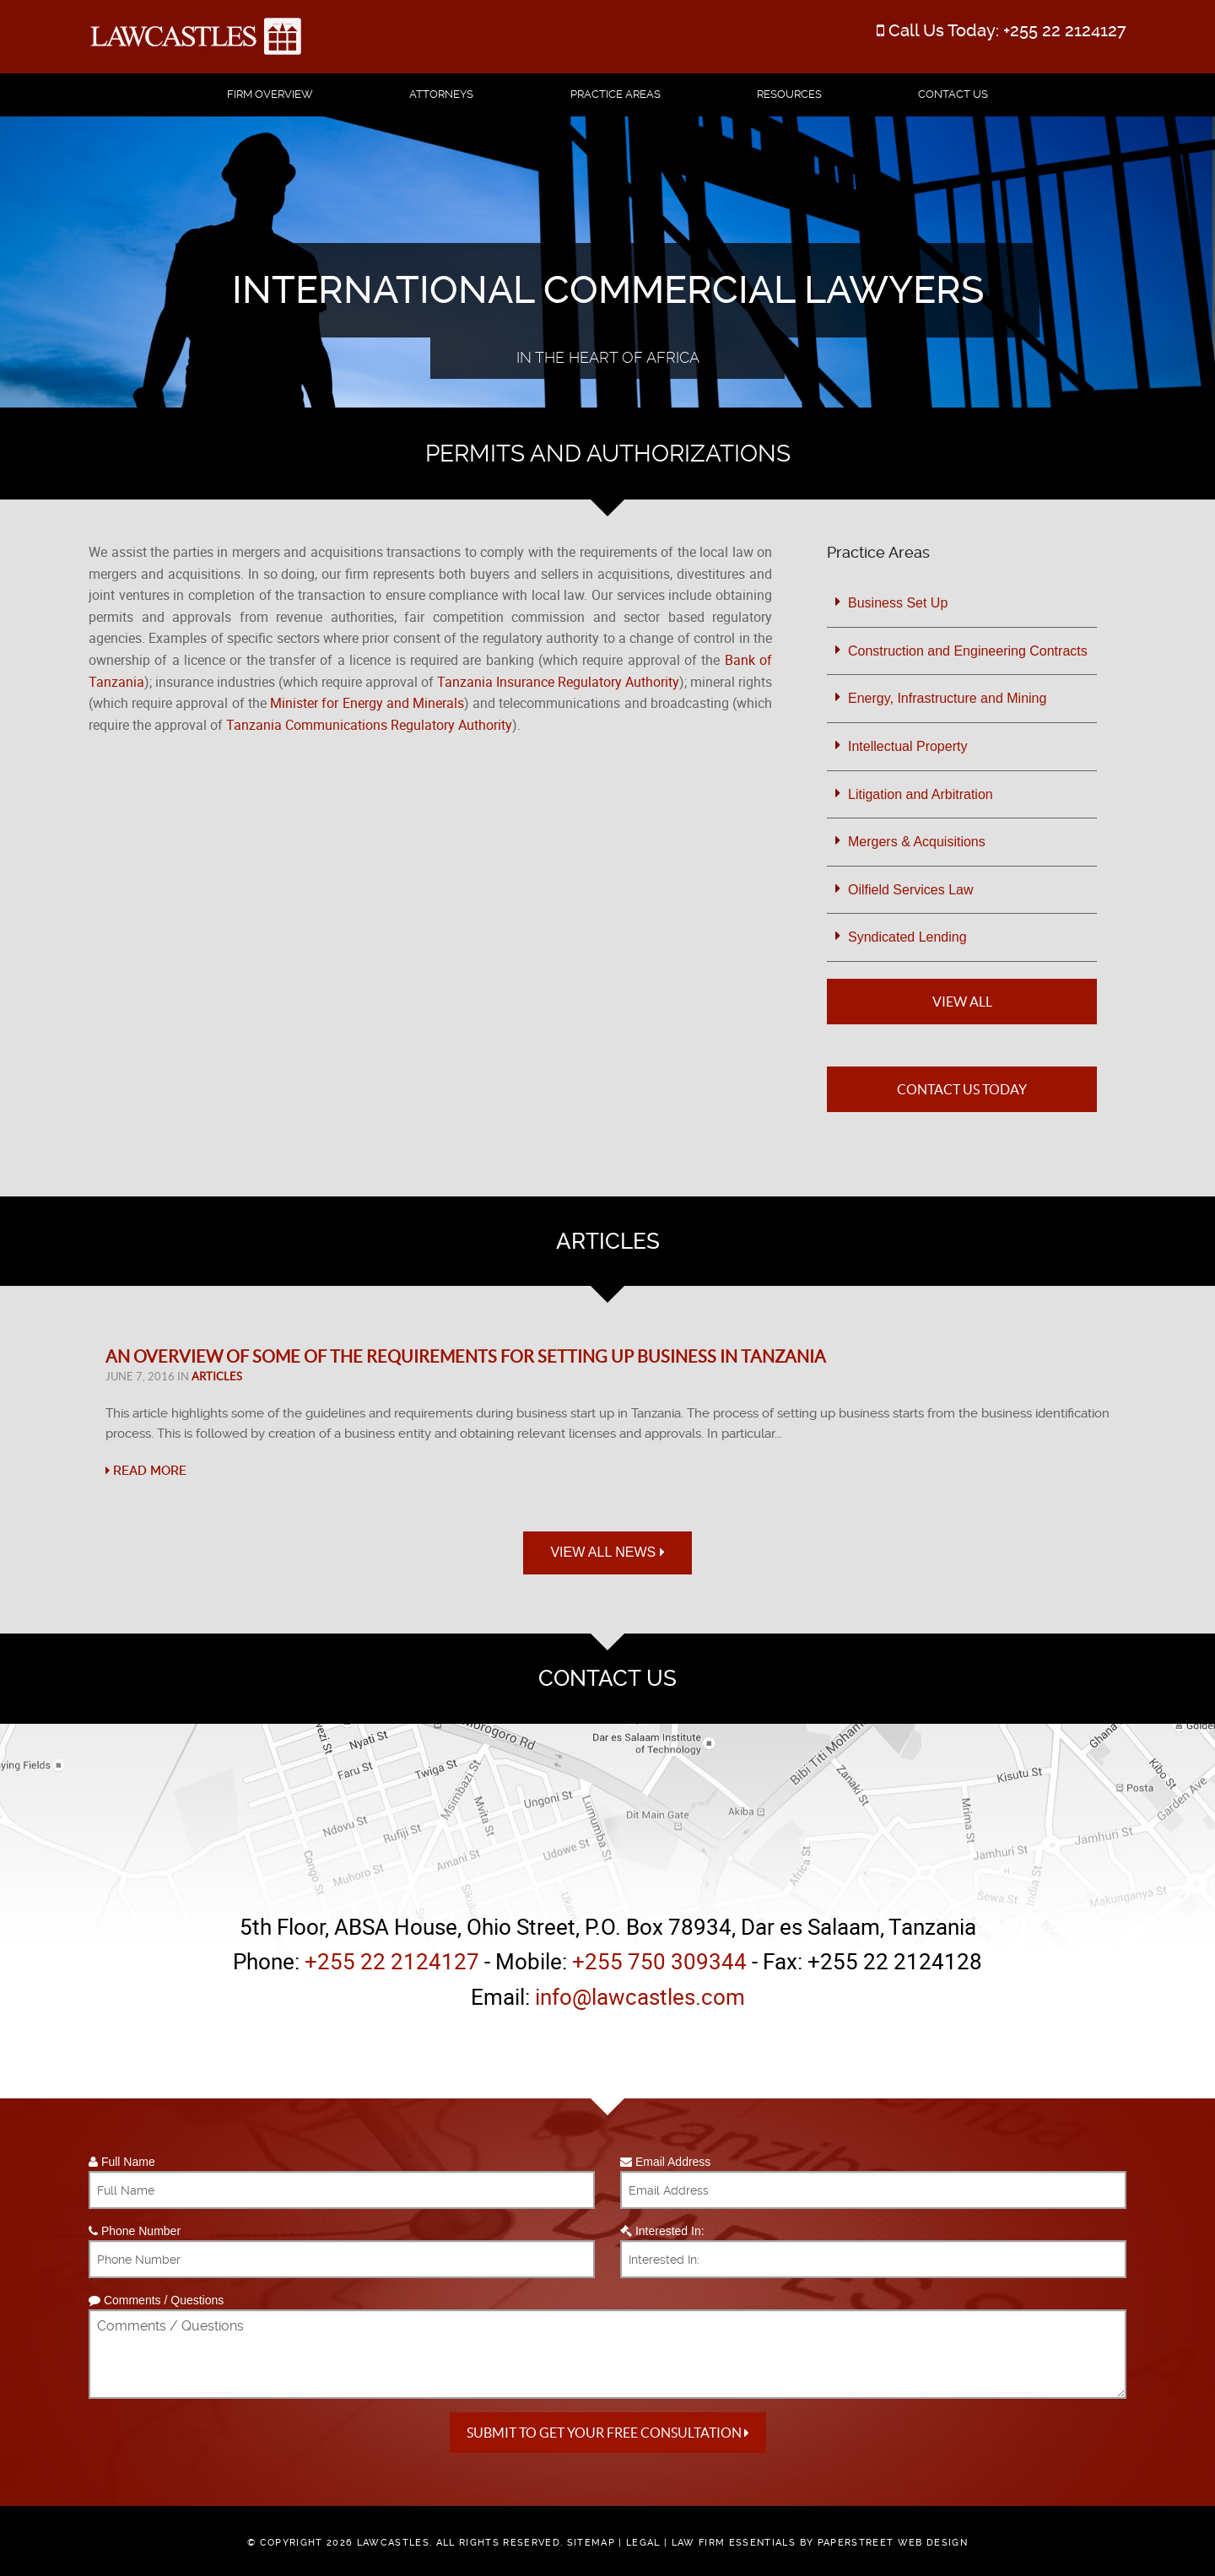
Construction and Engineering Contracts (968, 651)
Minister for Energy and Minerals (367, 703)
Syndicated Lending (907, 937)
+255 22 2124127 (1064, 30)
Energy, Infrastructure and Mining (947, 698)
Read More (145, 1470)
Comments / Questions (156, 2300)
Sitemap (591, 2542)
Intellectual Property (907, 746)
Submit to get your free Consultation (608, 2432)
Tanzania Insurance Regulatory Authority (558, 681)
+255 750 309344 (659, 1961)
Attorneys (441, 94)
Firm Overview (270, 94)
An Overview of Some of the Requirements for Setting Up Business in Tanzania (465, 1356)
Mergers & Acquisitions (917, 841)
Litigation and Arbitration (920, 794)
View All (962, 1001)
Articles (217, 1376)
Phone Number (135, 2231)
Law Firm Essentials (734, 2542)
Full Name (122, 2161)
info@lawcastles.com (640, 1997)
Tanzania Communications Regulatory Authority (369, 725)
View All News (607, 1552)
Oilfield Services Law (911, 890)
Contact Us (953, 94)
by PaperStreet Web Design (884, 2542)
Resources (789, 94)
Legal (643, 2542)
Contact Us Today (962, 1089)
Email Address (665, 2161)
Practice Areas (615, 94)
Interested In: (662, 2231)
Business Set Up (898, 603)
